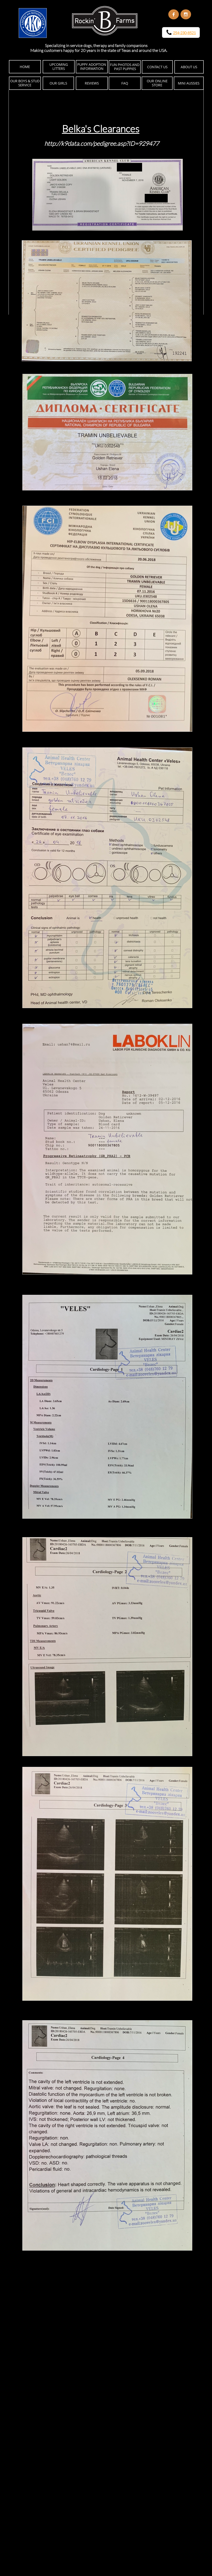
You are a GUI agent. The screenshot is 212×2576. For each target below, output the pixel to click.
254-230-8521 (184, 33)
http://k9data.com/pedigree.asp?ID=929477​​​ (101, 143)
